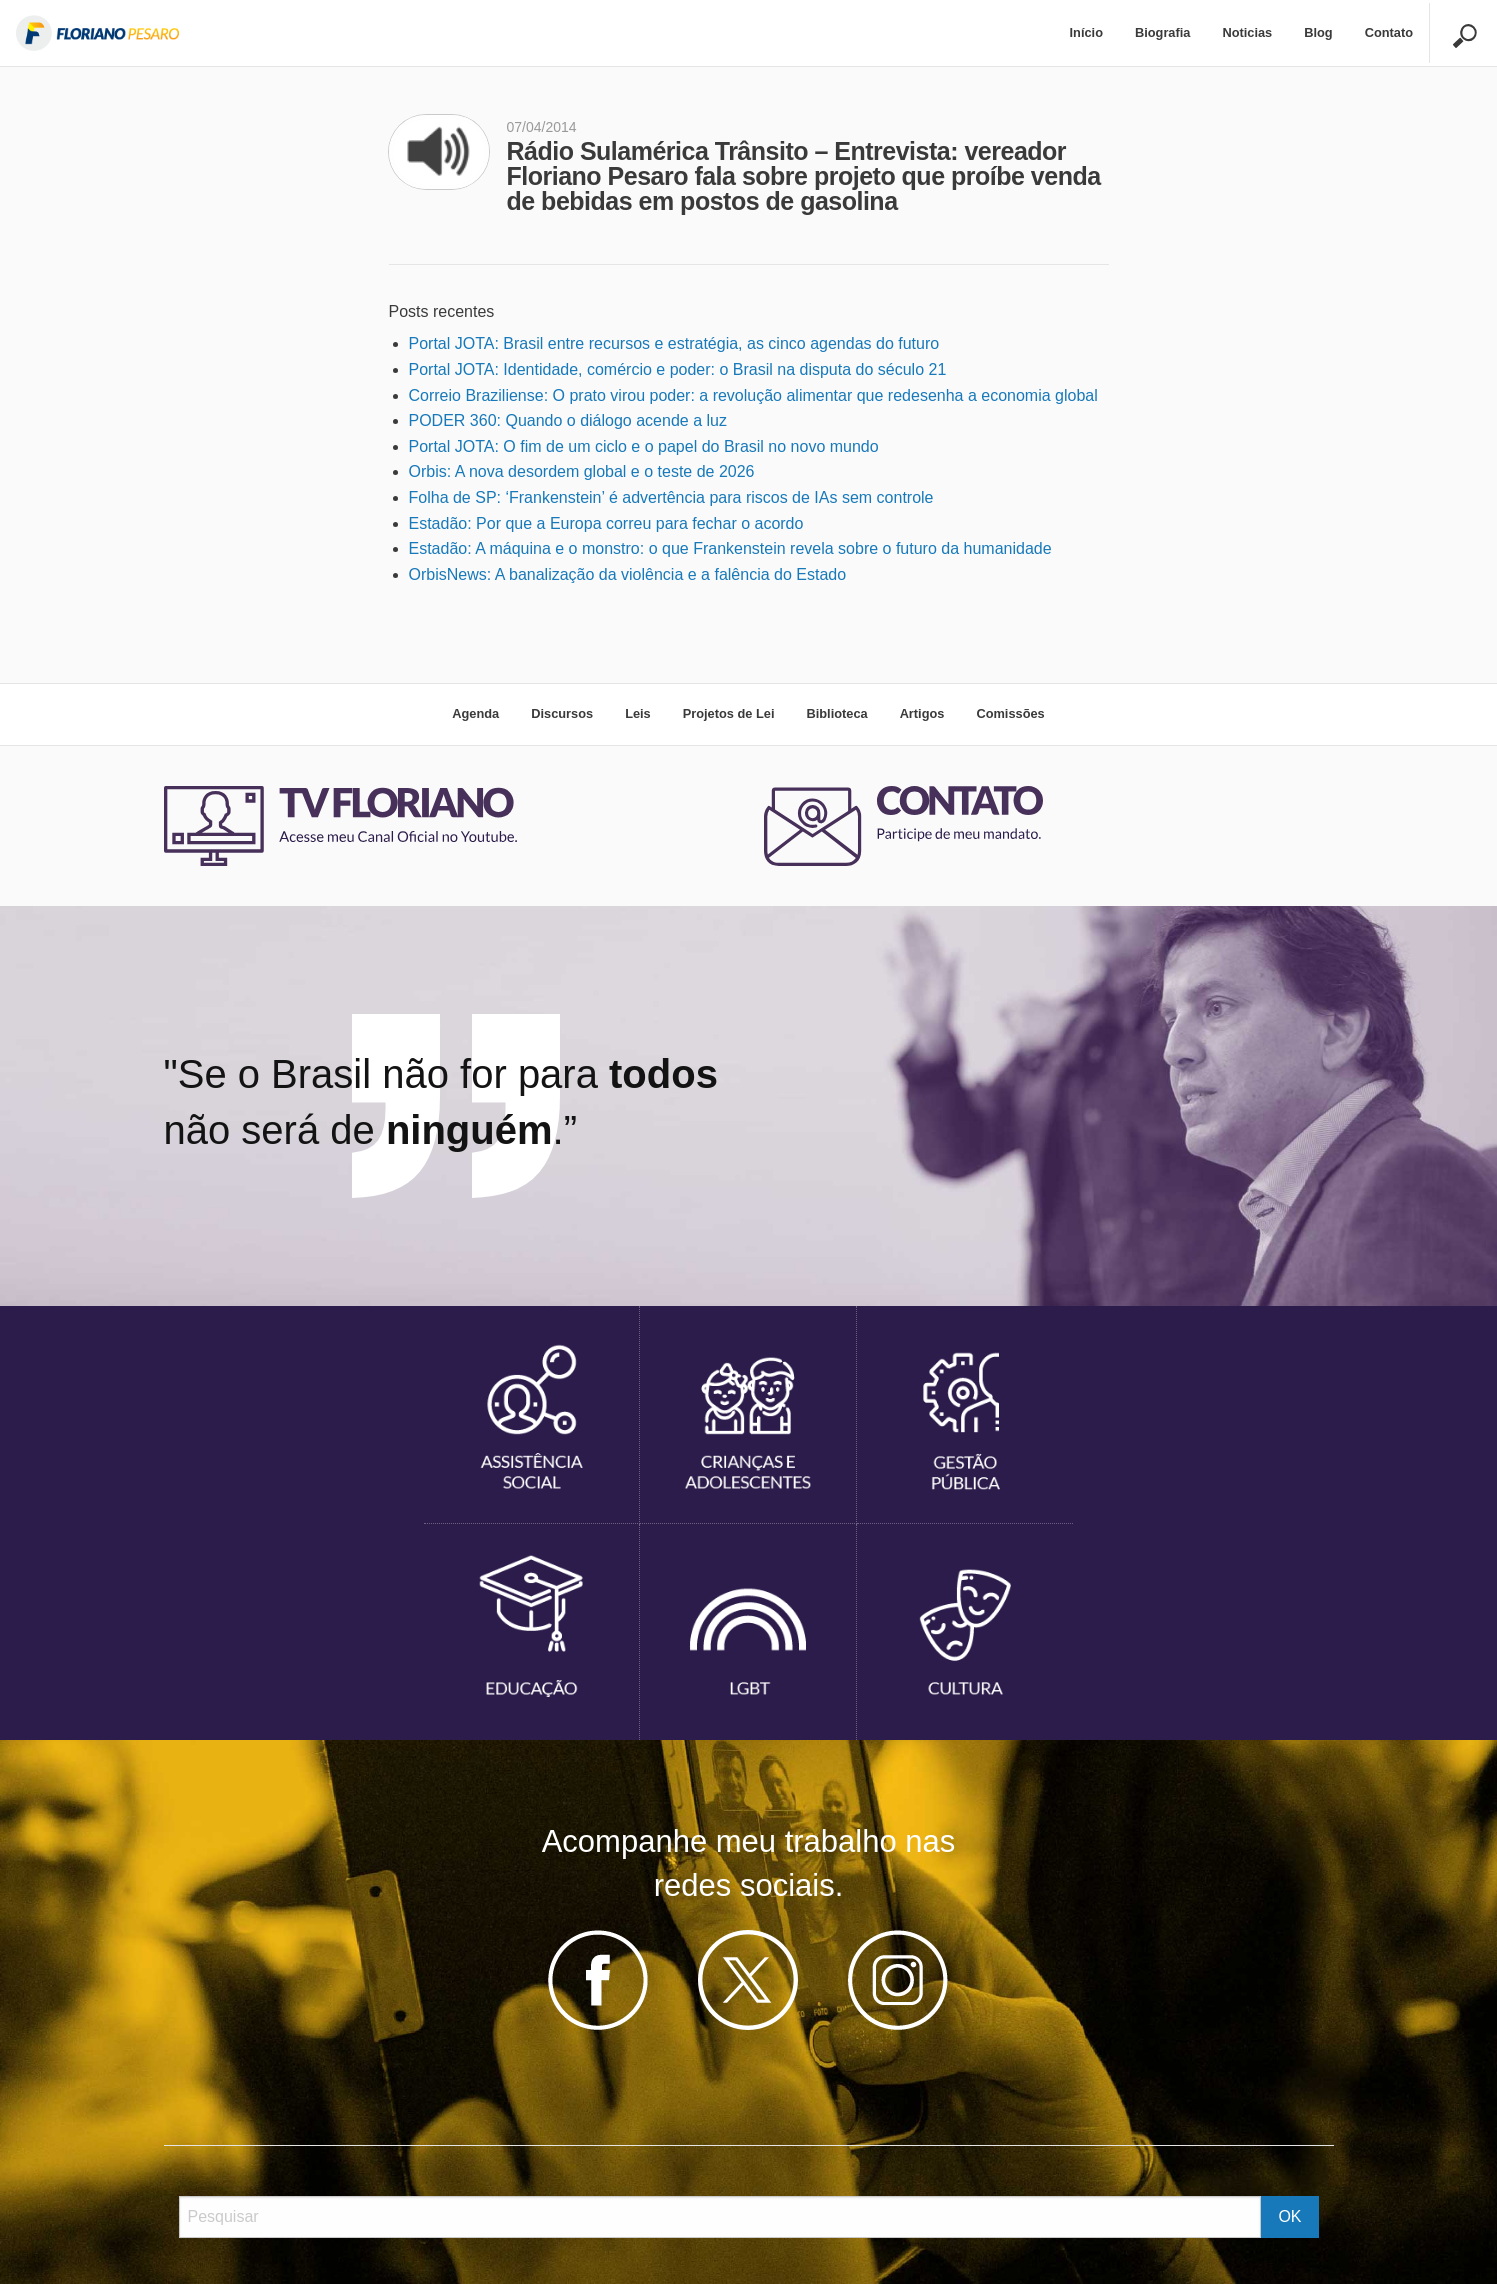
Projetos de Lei (729, 713)
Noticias (1247, 32)
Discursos (562, 713)
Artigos (922, 713)
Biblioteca (836, 713)
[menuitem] (1086, 33)
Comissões (1010, 713)
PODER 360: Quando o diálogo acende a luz (568, 420)
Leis (638, 713)
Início (1086, 32)
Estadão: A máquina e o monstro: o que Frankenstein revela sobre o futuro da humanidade (730, 548)
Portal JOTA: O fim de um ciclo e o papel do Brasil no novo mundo (644, 446)
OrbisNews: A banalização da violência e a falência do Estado (628, 574)
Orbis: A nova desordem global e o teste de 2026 (582, 471)
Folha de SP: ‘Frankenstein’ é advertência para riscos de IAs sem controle (671, 497)
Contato (1389, 32)
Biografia (1162, 32)
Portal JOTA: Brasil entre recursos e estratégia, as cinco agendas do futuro (674, 343)
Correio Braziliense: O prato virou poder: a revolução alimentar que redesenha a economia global (753, 395)
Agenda (475, 713)
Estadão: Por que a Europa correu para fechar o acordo (606, 523)
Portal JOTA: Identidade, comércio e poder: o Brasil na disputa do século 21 (678, 369)
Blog (1318, 32)
